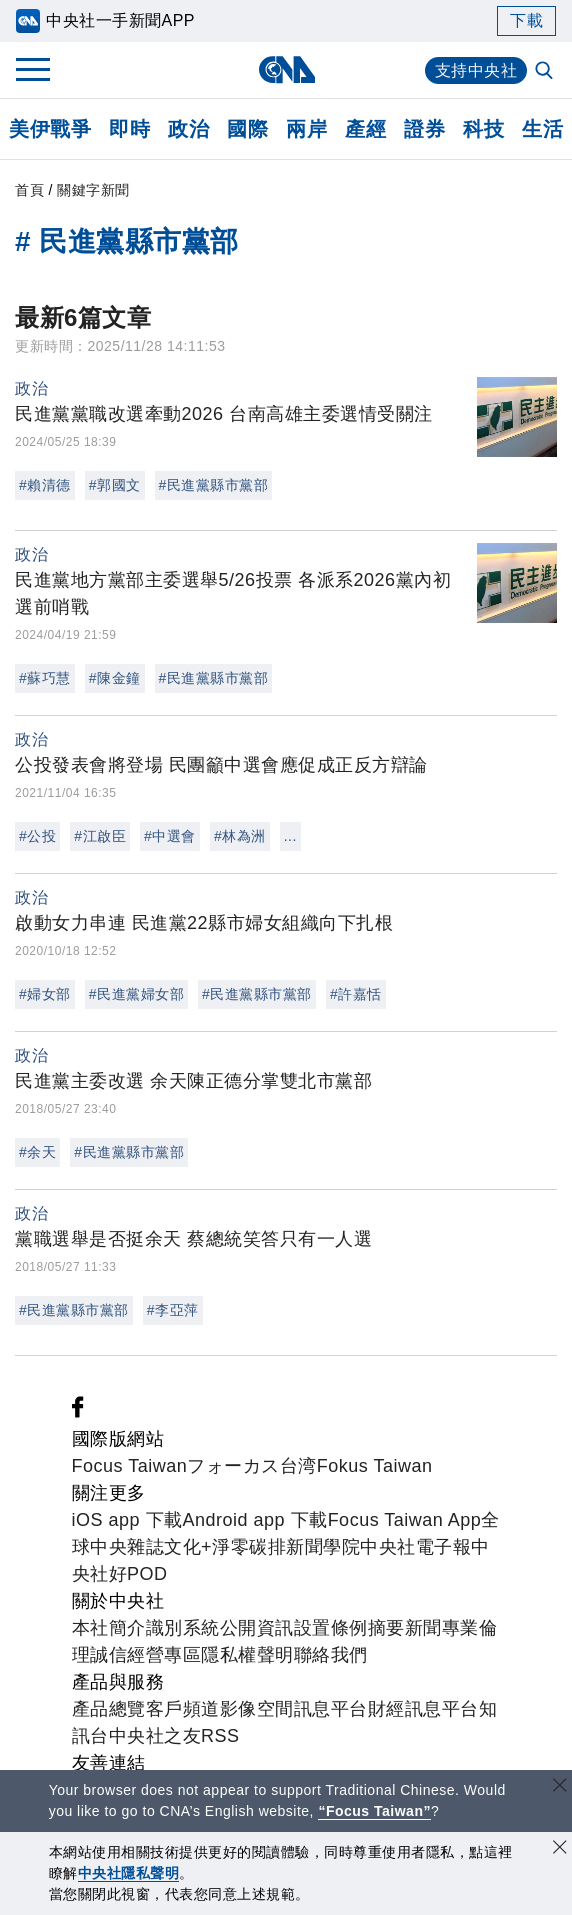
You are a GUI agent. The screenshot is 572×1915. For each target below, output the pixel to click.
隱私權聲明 (247, 1655)
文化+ (188, 1547)
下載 (526, 20)
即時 (129, 129)
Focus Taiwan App (405, 1520)
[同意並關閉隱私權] (560, 1849)
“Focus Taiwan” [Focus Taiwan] (374, 1811)
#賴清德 (45, 485)
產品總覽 (109, 1709)
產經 (365, 129)
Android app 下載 (255, 1520)
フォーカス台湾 (252, 1466)
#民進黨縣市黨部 (214, 485)
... (290, 836)
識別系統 (183, 1628)
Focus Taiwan (130, 1466)
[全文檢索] (546, 72)
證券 (424, 129)
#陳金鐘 (115, 678)
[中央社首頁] (286, 69)
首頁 (29, 190)
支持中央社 (476, 70)
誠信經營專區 (145, 1655)
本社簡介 (109, 1628)
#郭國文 (115, 485)
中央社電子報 (415, 1547)
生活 (542, 129)
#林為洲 (240, 836)
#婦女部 (45, 994)
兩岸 (306, 129)
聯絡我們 (331, 1655)
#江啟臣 (100, 836)
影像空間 (257, 1709)
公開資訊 (257, 1628)
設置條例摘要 (349, 1628)
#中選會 (170, 836)
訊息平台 (331, 1709)
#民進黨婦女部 (136, 994)
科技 (483, 129)
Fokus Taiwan (375, 1466)
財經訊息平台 (423, 1709)
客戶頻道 (183, 1709)
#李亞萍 (173, 1310)
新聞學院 (323, 1547)
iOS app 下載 (127, 1520)
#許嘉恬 (356, 994)
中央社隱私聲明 (129, 1873)
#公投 (37, 836)
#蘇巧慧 (45, 678)
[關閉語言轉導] (560, 1787)
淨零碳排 (249, 1547)
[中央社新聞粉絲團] (78, 1412)
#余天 (37, 1152)
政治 (188, 129)
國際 (247, 129)
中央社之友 (155, 1736)
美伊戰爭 (50, 129)
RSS (220, 1736)
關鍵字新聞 (93, 190)
